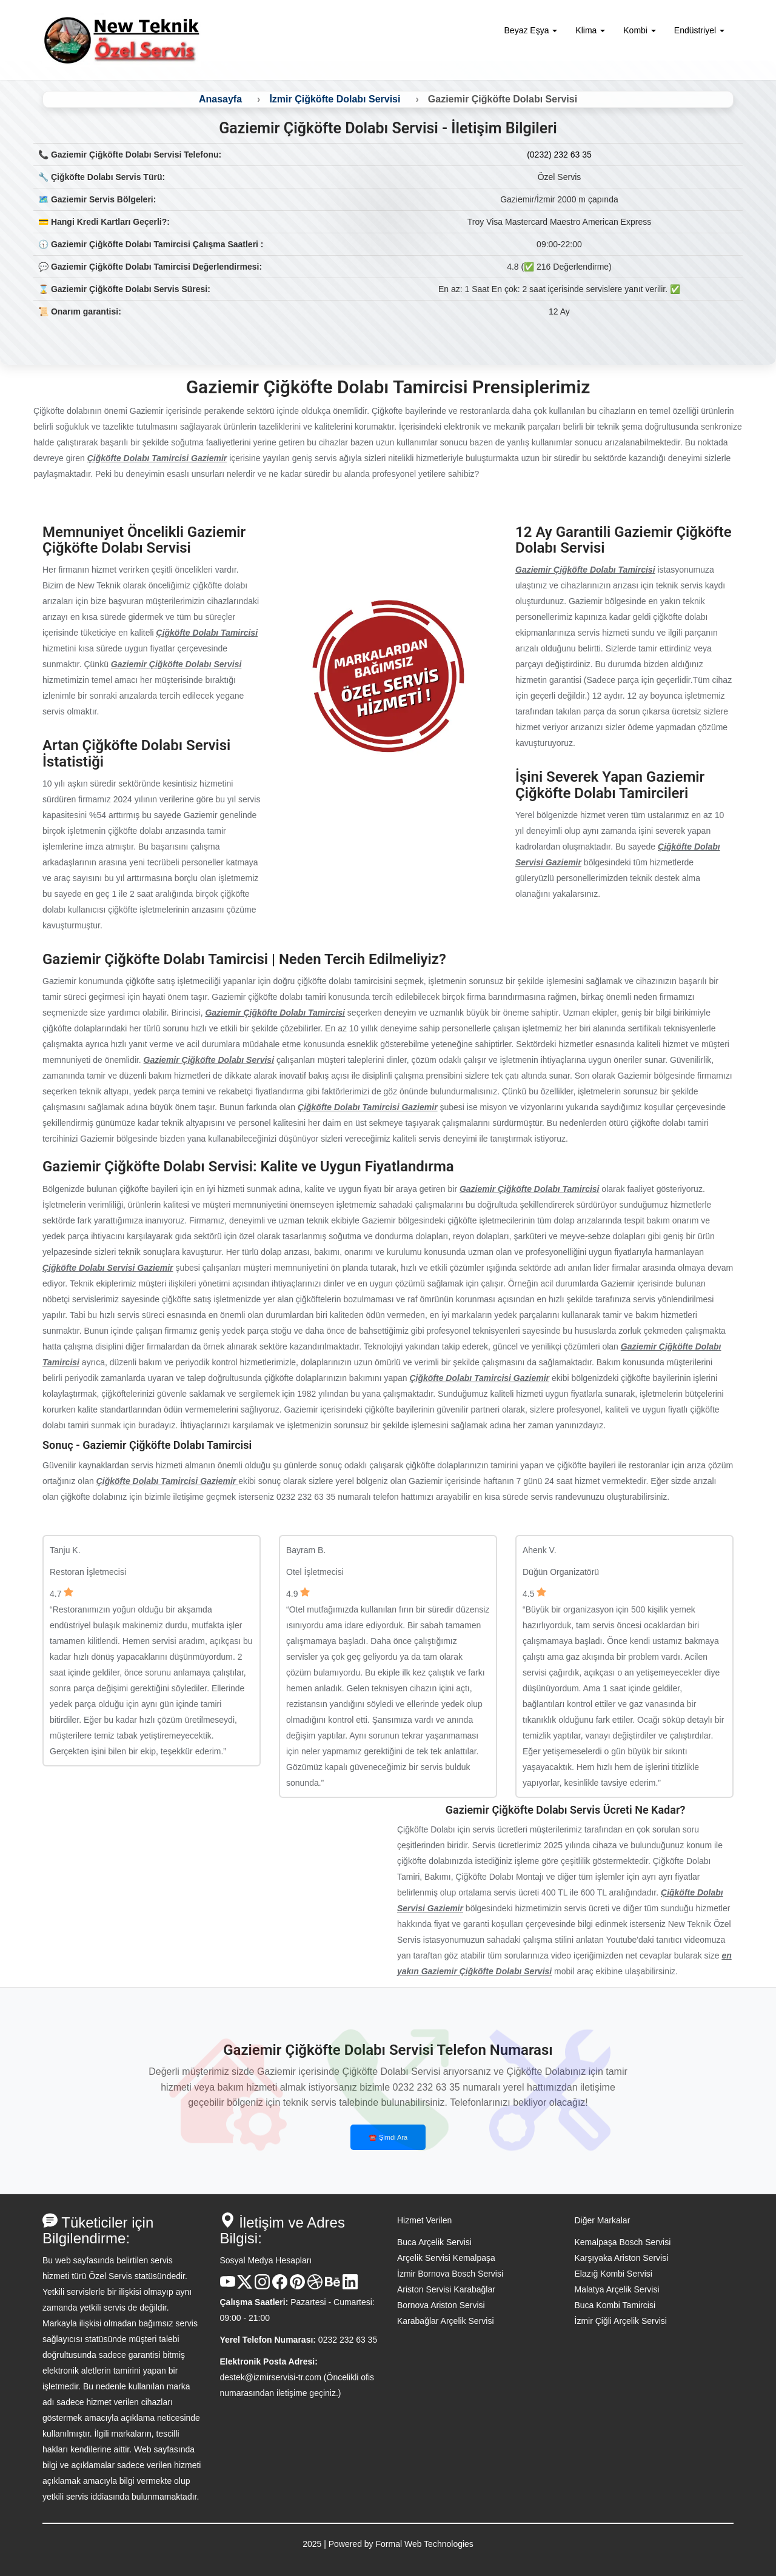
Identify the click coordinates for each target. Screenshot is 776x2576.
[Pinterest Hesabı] (297, 2286)
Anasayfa (220, 99)
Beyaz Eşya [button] (531, 30)
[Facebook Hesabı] (279, 2286)
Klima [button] (590, 30)
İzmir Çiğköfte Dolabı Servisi (334, 99)
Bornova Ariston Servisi (441, 2305)
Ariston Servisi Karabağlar (446, 2289)
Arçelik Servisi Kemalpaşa (446, 2258)
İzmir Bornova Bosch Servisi (450, 2273)
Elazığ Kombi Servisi (613, 2273)
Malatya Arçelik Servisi (617, 2289)
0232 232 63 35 (347, 2340)
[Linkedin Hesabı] (350, 2286)
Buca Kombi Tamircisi (615, 2305)
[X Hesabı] (244, 2286)
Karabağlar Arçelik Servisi (445, 2321)
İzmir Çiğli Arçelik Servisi (621, 2321)
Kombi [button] (639, 30)
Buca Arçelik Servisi (434, 2242)
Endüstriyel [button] (699, 30)
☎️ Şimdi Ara (388, 2137)
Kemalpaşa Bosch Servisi (623, 2242)
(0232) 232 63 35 (559, 154)
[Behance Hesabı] (332, 2286)
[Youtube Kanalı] (227, 2286)
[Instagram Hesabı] (262, 2286)
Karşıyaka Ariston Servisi (622, 2258)
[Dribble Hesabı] (315, 2286)
